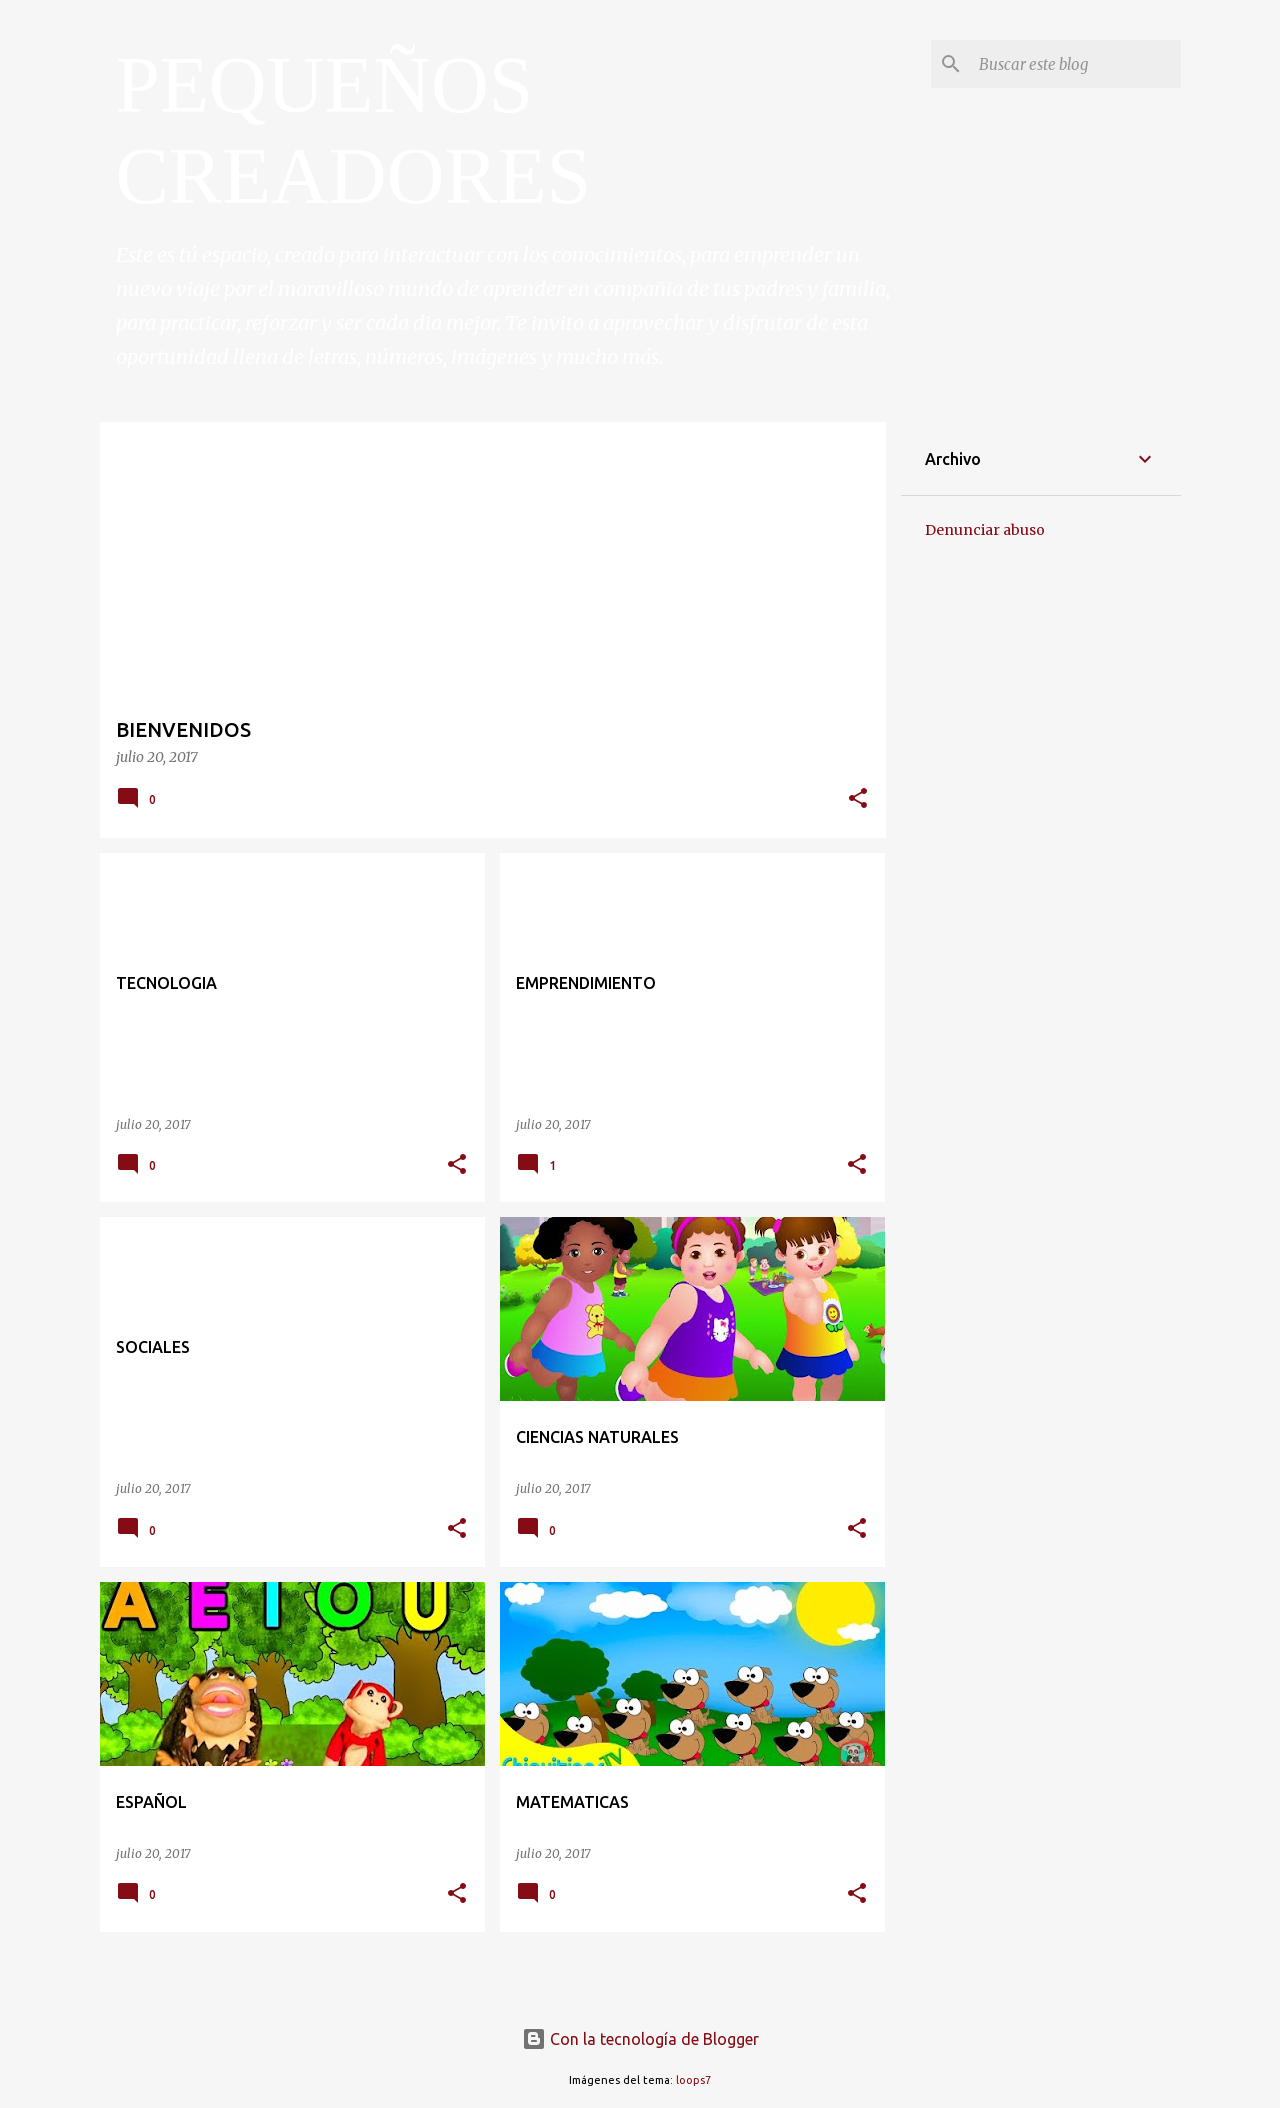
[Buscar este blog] (1076, 64)
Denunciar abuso (985, 530)
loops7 (693, 2080)
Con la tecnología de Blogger (640, 2039)
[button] (858, 799)
